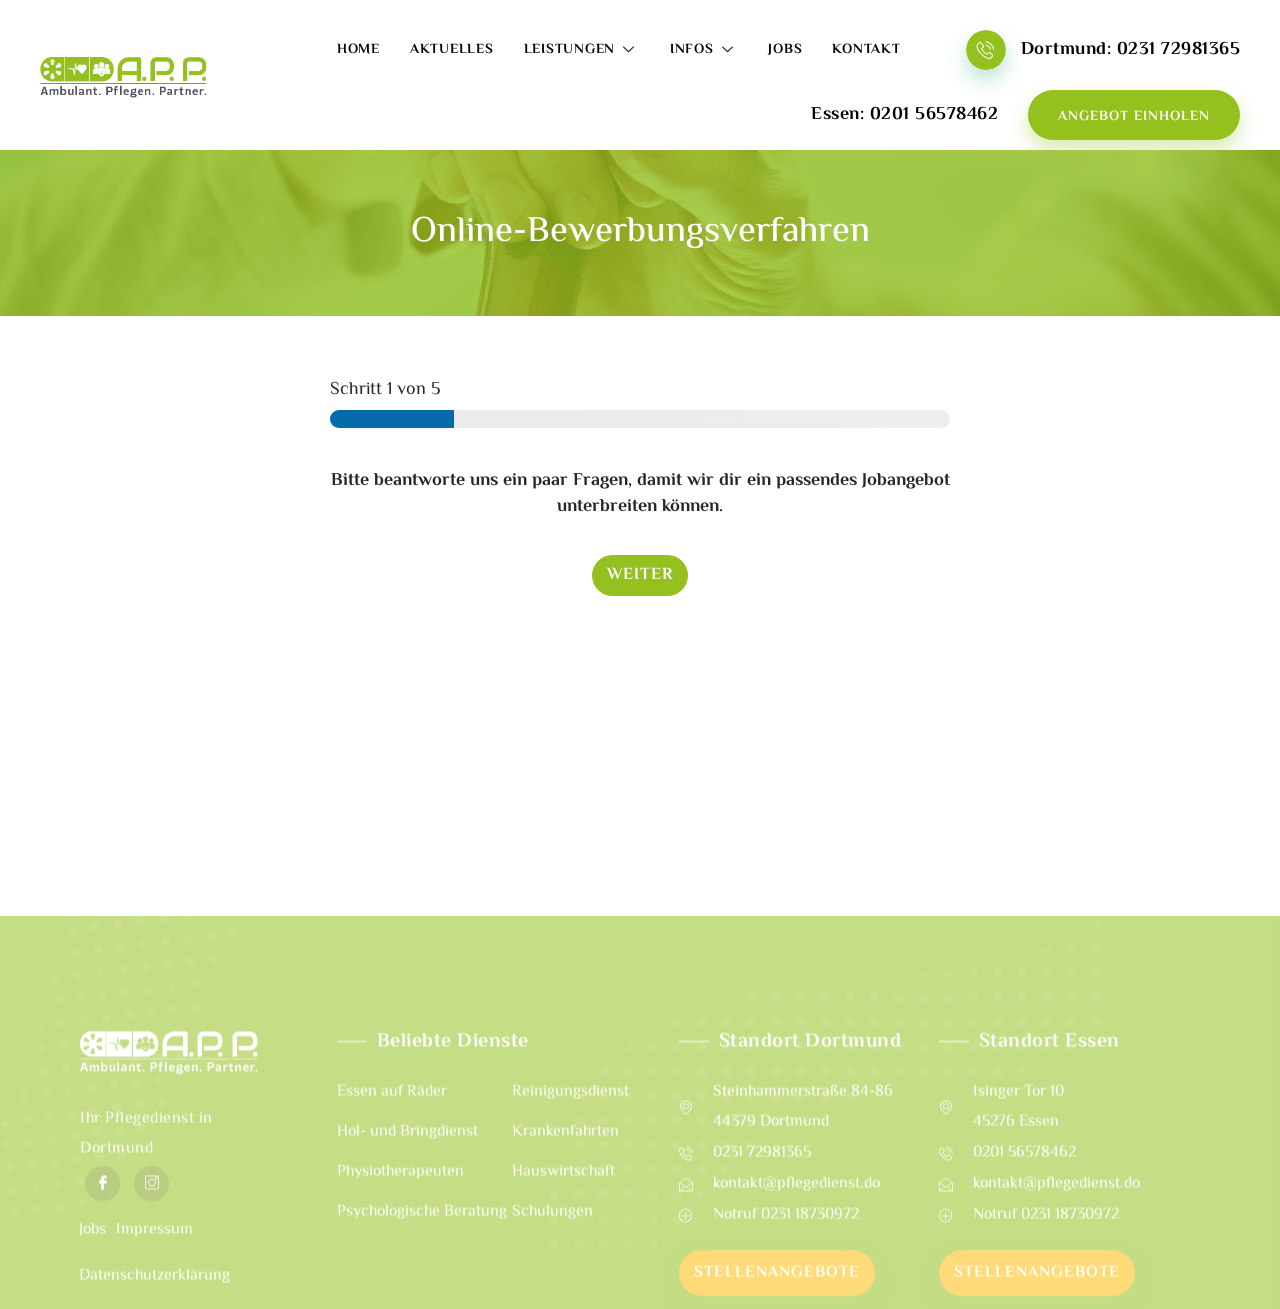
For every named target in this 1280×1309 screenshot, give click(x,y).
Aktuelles (452, 50)
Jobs (785, 50)
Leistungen (582, 50)
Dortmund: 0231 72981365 (1131, 50)
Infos (704, 50)
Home (358, 50)
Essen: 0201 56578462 (904, 115)
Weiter (640, 575)
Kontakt (866, 50)
